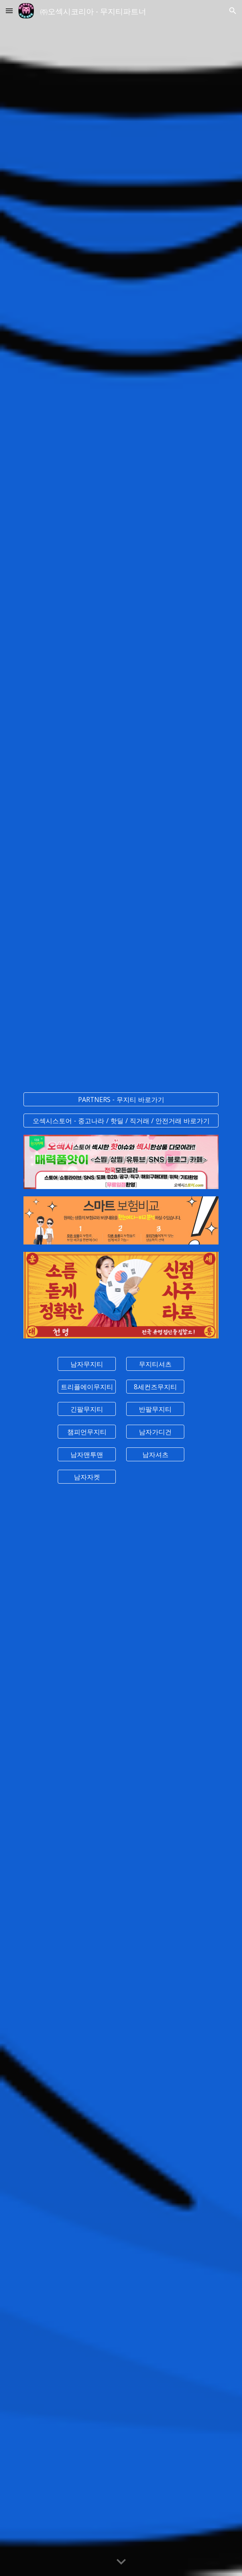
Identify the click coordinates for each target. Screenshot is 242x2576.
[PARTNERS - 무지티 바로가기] (121, 1099)
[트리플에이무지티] (86, 1386)
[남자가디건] (155, 1432)
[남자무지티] (86, 1364)
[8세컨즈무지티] (155, 1386)
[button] (9, 10)
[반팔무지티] (155, 1409)
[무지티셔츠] (155, 1364)
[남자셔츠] (155, 1454)
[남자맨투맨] (86, 1454)
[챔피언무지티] (86, 1432)
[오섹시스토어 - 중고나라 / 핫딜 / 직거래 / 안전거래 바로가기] (121, 1120)
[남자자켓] (86, 1477)
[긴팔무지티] (86, 1409)
